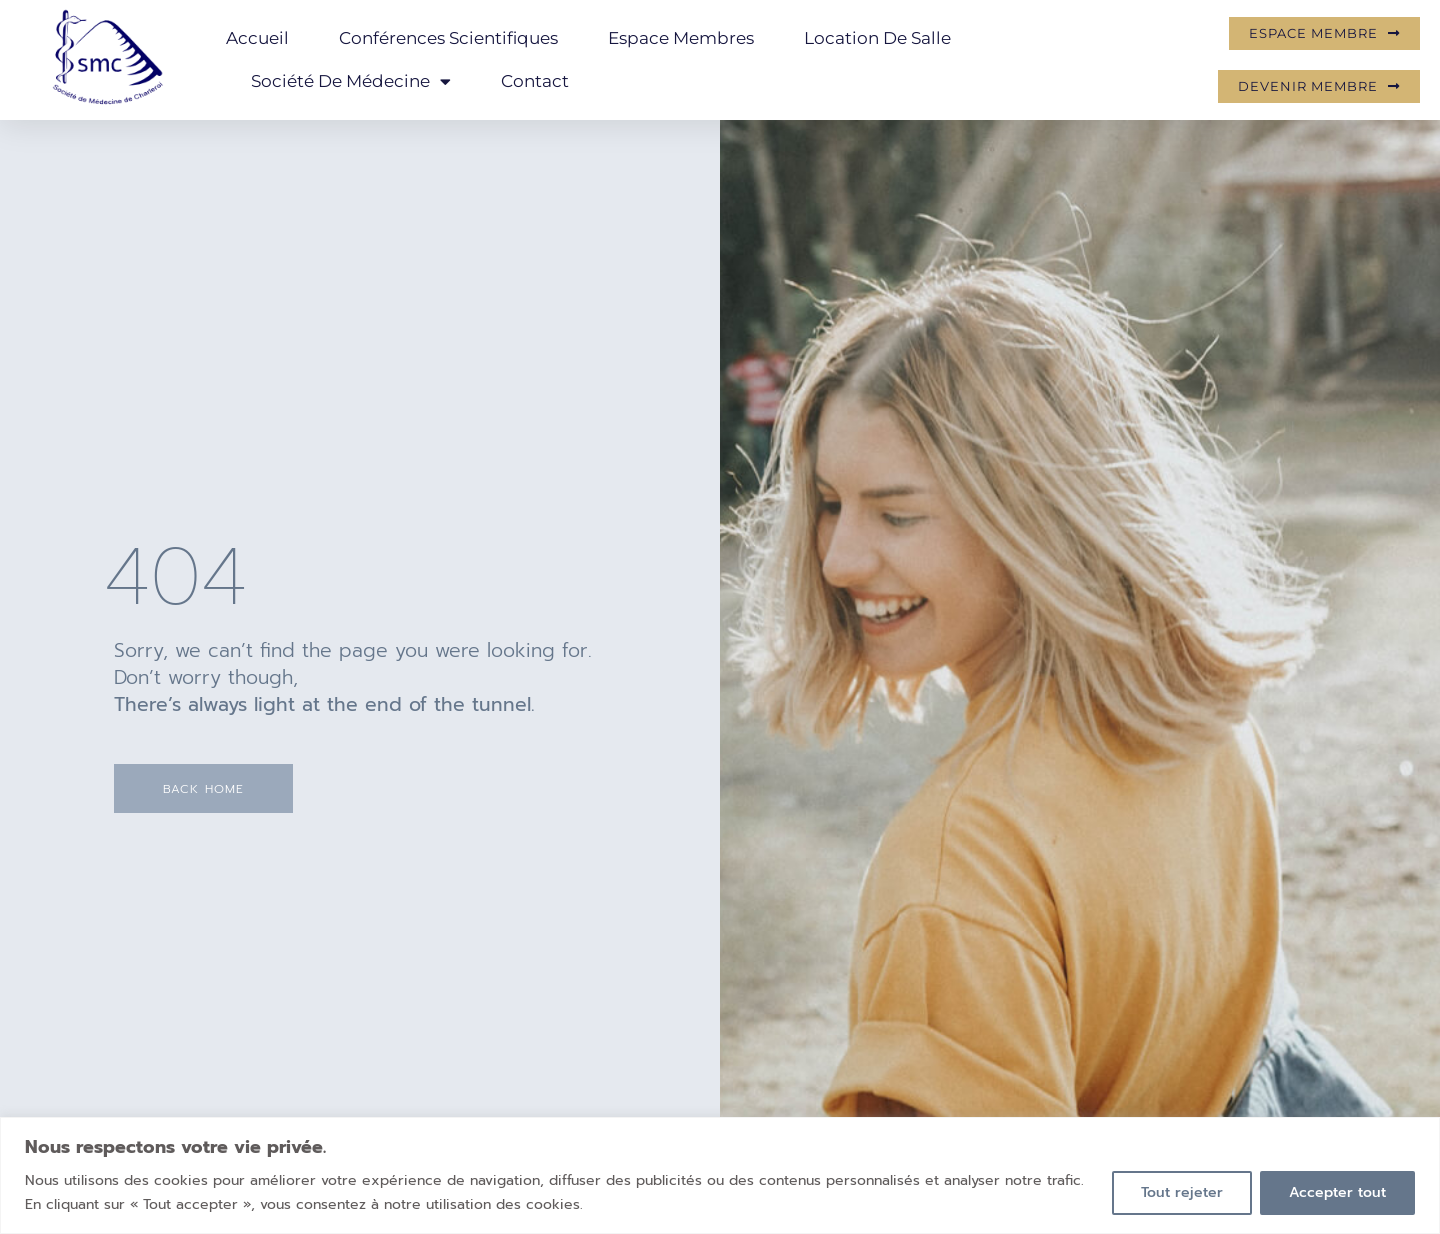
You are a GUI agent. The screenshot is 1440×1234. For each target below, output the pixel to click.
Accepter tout (1337, 1192)
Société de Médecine (351, 81)
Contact (535, 81)
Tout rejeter (1182, 1192)
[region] (720, 1175)
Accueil (257, 38)
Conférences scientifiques (448, 38)
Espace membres (681, 38)
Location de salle (877, 38)
